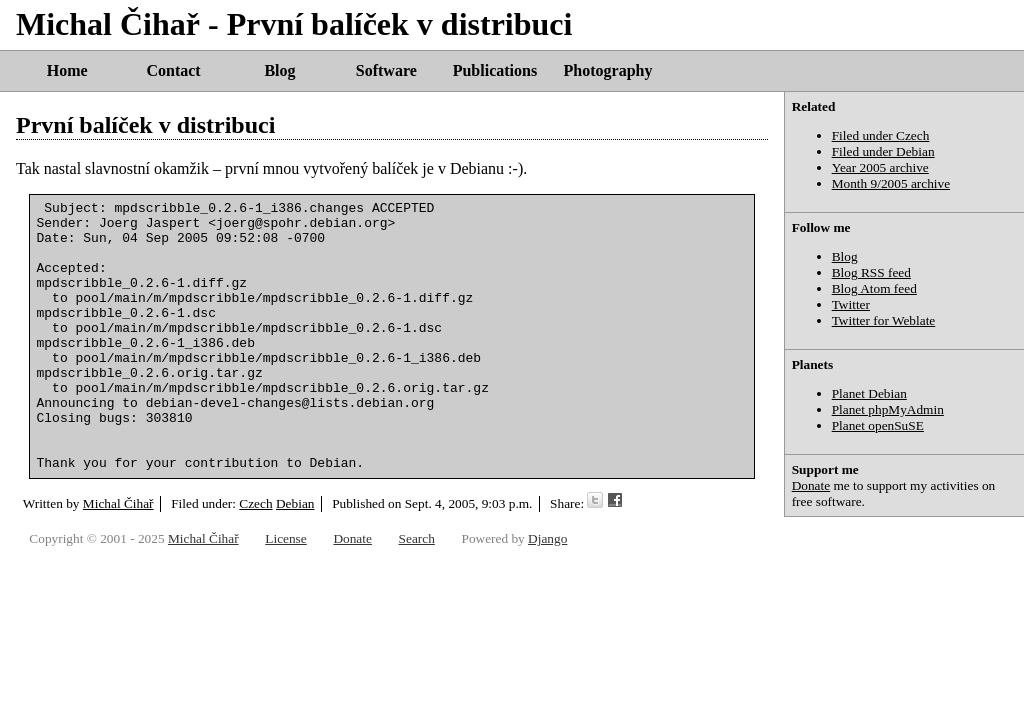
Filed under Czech (881, 135)
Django (547, 586)
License (285, 586)
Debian (295, 557)
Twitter (851, 304)
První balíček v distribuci (145, 125)
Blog (279, 70)
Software (386, 70)
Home (67, 70)
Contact (173, 70)
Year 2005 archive (880, 167)
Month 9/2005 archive (891, 183)
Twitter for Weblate (884, 320)
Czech (255, 557)
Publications (495, 70)
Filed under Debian (883, 151)
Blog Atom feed (874, 288)
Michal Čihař (118, 557)
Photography (608, 70)
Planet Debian (869, 393)
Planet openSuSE (878, 425)
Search (417, 586)
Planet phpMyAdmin (888, 409)
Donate (811, 485)
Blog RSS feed (871, 272)
